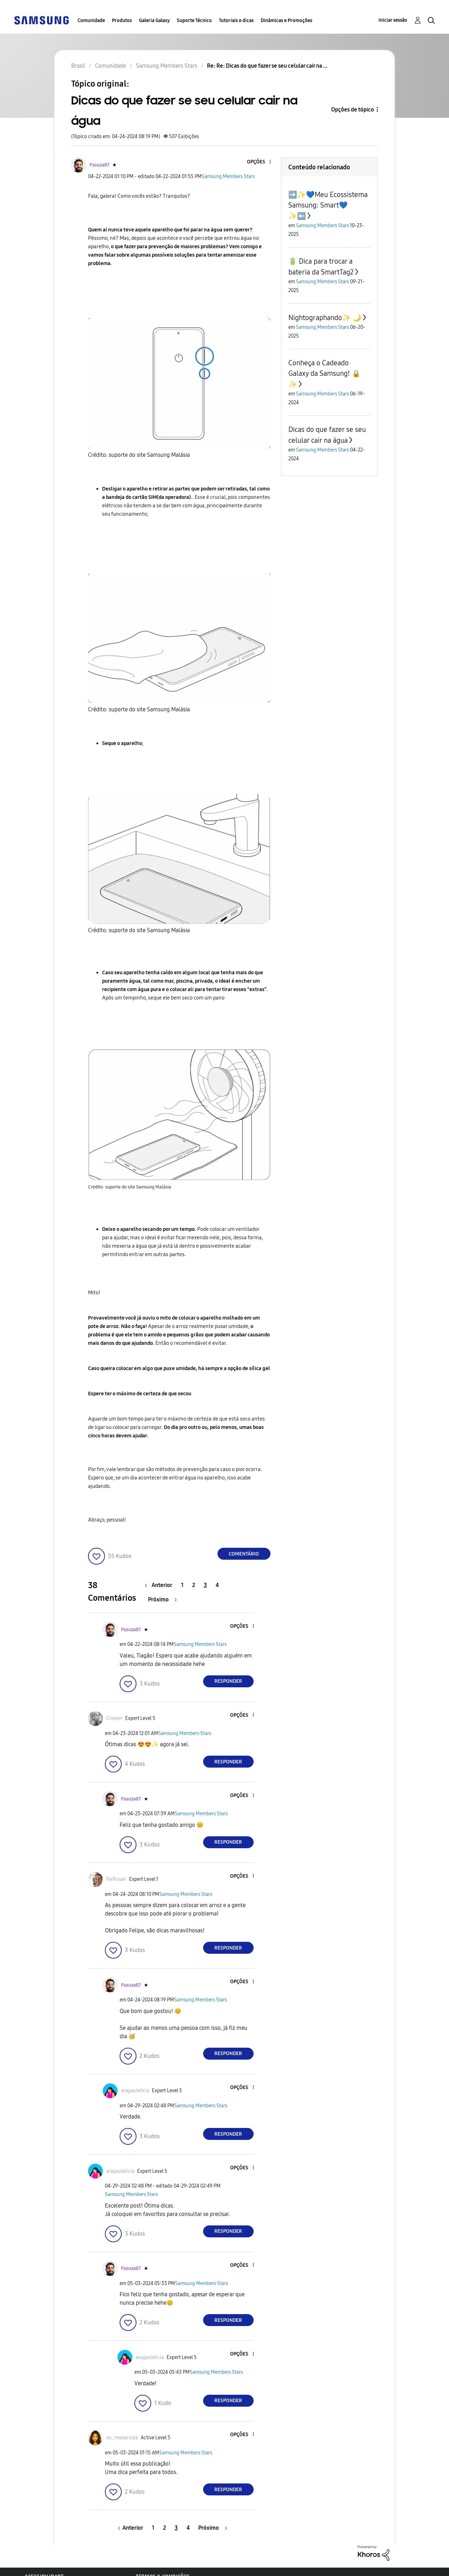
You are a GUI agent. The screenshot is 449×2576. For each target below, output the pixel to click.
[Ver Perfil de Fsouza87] (99, 165)
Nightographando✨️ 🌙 (324, 317)
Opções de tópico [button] (352, 109)
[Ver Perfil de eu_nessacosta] (122, 2438)
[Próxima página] (162, 1599)
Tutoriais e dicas (236, 20)
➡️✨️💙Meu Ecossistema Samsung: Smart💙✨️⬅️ (328, 205)
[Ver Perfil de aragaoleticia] (135, 2091)
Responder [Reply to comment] (228, 1681)
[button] (258, 162)
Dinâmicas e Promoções (286, 20)
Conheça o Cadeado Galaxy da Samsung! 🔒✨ (324, 373)
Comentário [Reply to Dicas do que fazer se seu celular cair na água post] (244, 1554)
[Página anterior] (160, 1585)
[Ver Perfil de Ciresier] (114, 1718)
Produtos (122, 20)
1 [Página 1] (182, 1585)
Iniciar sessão (392, 20)
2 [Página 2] (193, 1585)
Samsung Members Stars (228, 176)
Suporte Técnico (194, 20)
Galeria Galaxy (154, 20)
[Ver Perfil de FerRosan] (116, 1879)
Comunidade (91, 20)
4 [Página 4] (217, 1585)
